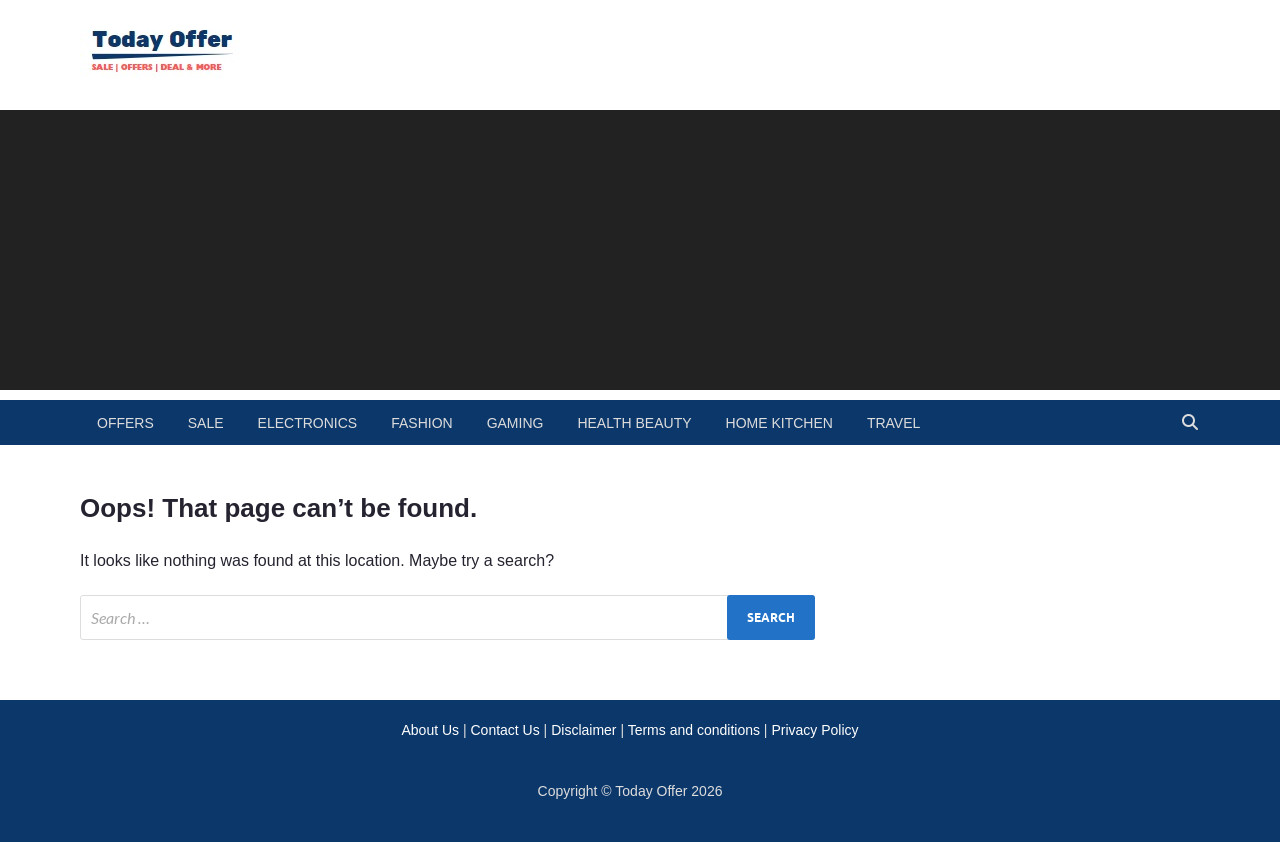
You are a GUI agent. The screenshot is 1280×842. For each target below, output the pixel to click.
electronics (308, 423)
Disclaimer (583, 730)
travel (893, 423)
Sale (206, 423)
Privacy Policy (814, 730)
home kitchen (779, 423)
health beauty (634, 423)
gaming (515, 423)
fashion (421, 423)
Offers (125, 423)
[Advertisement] (640, 250)
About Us (430, 730)
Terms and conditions (694, 730)
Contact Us (504, 730)
